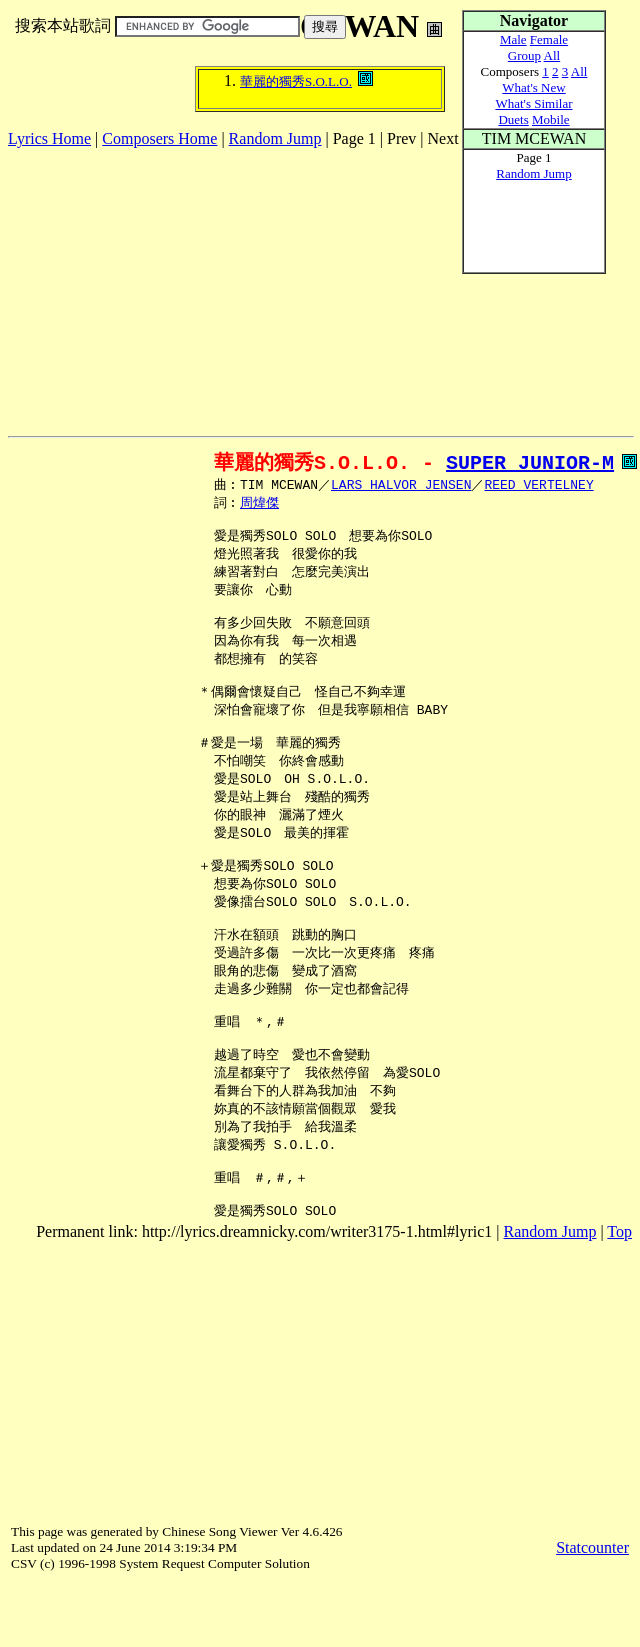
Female (549, 39)
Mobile (551, 119)
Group (524, 55)
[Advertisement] (242, 288)
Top (619, 1295)
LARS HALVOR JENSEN (401, 486)
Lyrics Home (49, 138)
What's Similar (533, 103)
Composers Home (159, 138)
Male (513, 39)
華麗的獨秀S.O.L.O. (296, 81)
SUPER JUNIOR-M (530, 462)
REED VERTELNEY (538, 486)
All (552, 55)
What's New (533, 87)
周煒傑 (259, 505)
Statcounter (592, 1611)
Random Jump (275, 138)
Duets (513, 119)
